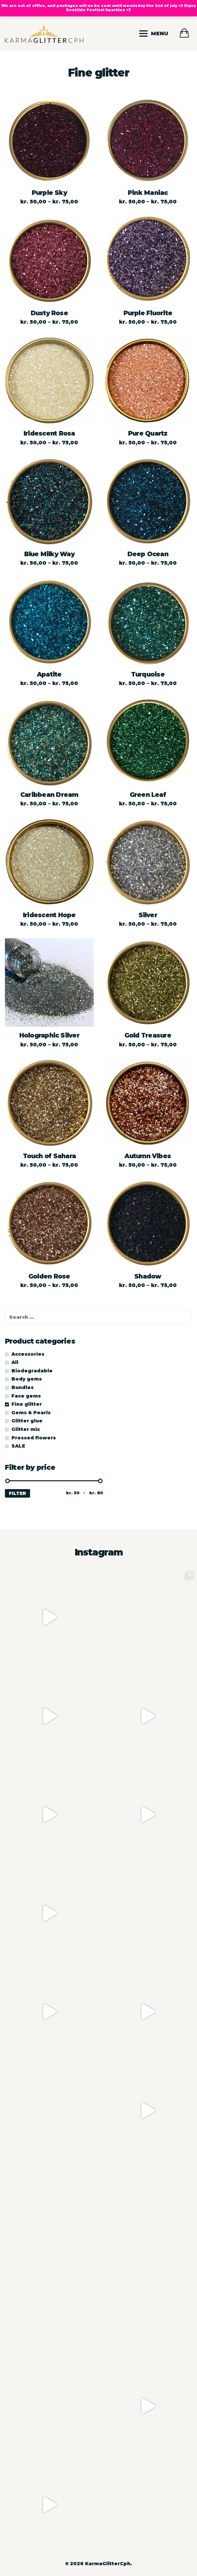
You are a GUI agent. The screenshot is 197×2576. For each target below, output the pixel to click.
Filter (17, 1493)
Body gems (26, 1379)
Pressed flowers (33, 1438)
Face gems (26, 1396)
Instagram (98, 1552)
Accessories (27, 1354)
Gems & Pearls (31, 1413)
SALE (18, 1446)
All (14, 1362)
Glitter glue (26, 1421)
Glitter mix (25, 1429)
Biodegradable (32, 1371)
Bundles (22, 1387)
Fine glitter (26, 1404)
